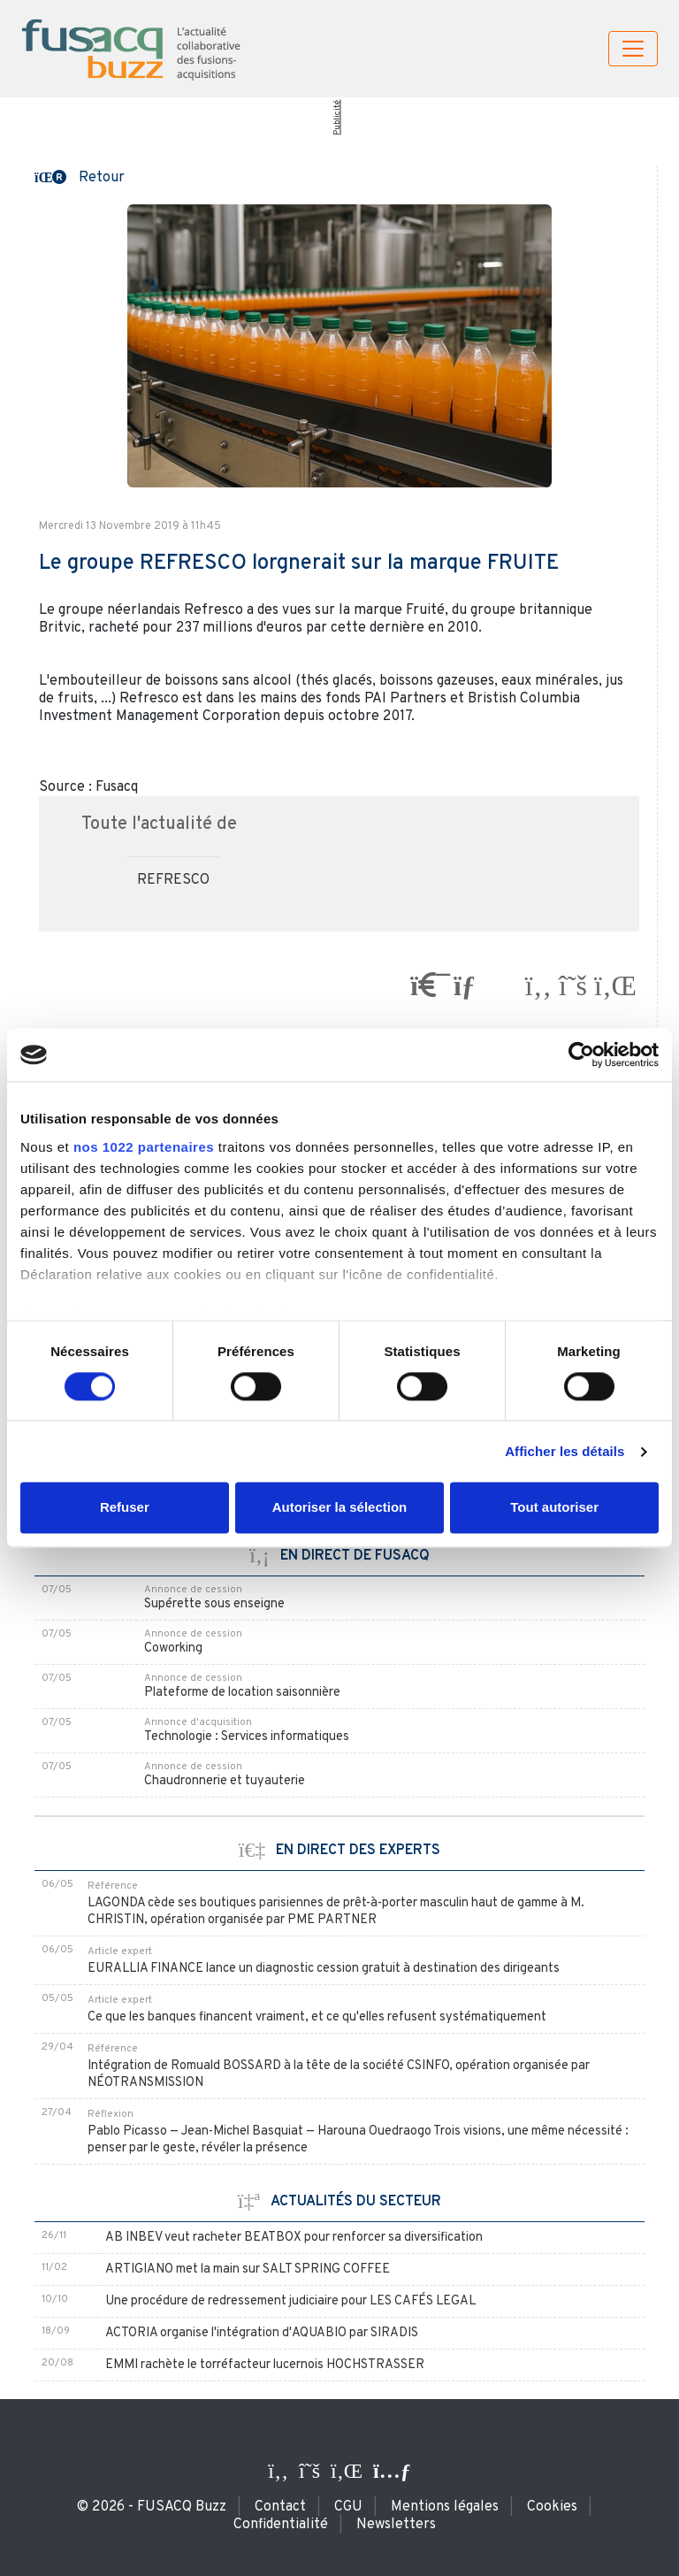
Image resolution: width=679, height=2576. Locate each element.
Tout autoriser (554, 1507)
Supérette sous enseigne (214, 1604)
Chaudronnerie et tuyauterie (224, 1781)
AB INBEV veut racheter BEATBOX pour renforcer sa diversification (294, 2237)
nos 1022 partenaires (143, 1146)
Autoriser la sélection (340, 1507)
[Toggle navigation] (633, 48)
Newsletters (396, 2525)
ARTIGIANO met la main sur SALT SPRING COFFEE (247, 2269)
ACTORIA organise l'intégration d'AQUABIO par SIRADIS (261, 2333)
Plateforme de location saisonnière (242, 1692)
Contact (280, 2507)
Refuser (124, 1507)
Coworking (173, 1648)
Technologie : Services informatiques (246, 1737)
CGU (348, 2507)
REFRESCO (173, 880)
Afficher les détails (564, 1451)
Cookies (552, 2507)
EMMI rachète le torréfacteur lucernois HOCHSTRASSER (264, 2365)
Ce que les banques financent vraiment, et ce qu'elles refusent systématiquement (317, 2017)
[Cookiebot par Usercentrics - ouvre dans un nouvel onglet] (581, 1054)
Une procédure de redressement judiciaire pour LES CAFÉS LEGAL (290, 2301)
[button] (79, 176)
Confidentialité (280, 2525)
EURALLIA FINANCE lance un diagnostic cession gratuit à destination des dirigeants (324, 1968)
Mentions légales (445, 2507)
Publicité (337, 117)
